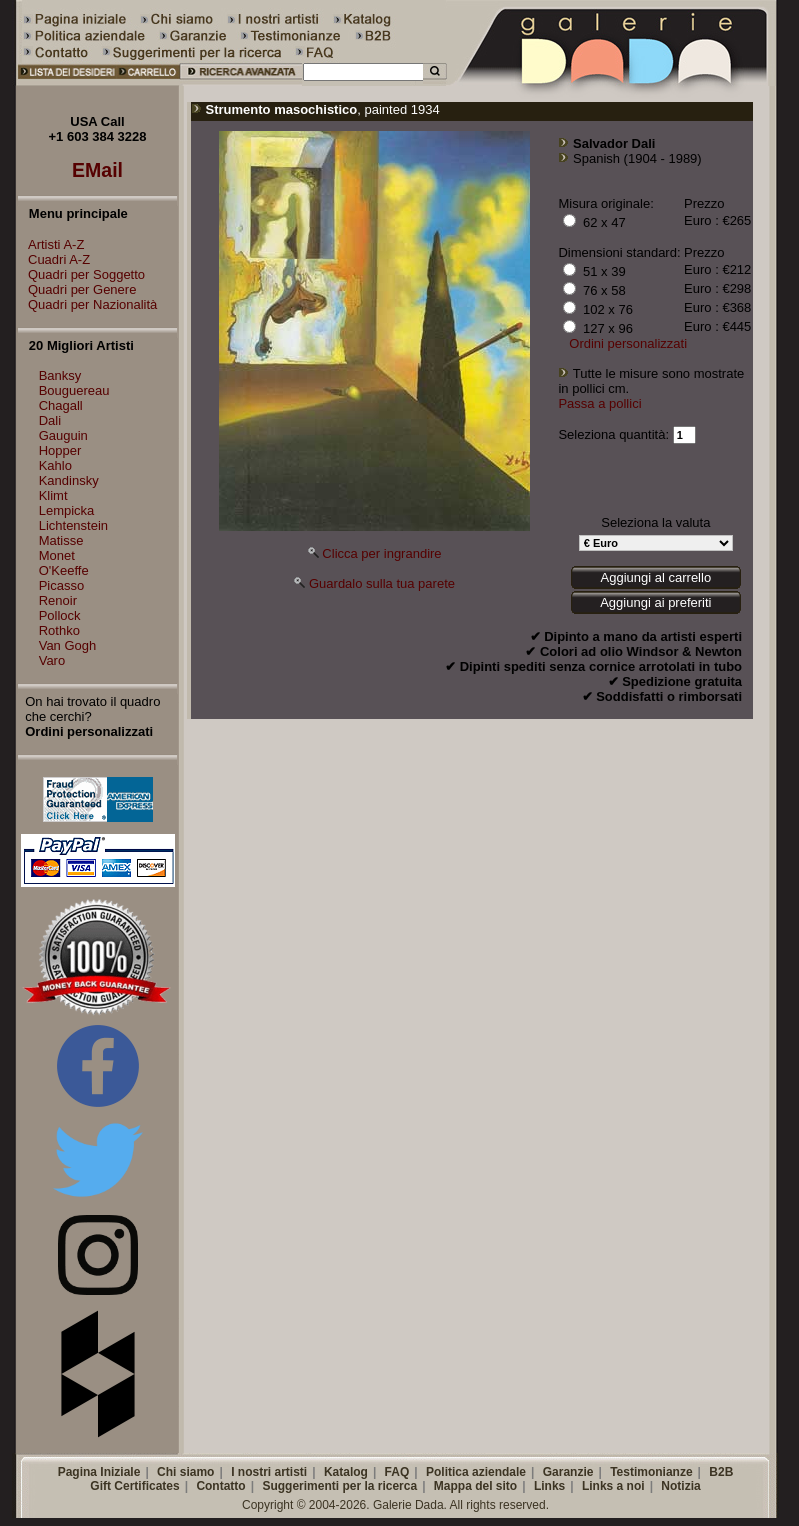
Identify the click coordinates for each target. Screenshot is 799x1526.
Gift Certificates (134, 1486)
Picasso (62, 585)
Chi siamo (185, 1472)
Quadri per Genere (77, 289)
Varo (52, 660)
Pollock (60, 615)
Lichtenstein (73, 525)
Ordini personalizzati (628, 343)
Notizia (680, 1486)
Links (549, 1486)
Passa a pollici (599, 403)
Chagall (61, 405)
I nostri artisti (269, 1472)
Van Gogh (68, 645)
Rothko (59, 630)
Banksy (60, 375)
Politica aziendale (476, 1472)
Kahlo (55, 465)
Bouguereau (74, 390)
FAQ (397, 1472)
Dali (50, 420)
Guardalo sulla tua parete (382, 583)
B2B (721, 1472)
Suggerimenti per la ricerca (339, 1486)
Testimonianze (651, 1472)
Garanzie (568, 1472)
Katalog (346, 1472)
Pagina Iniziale (99, 1472)
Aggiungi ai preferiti (655, 602)
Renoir (58, 600)
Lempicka (67, 510)
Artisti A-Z (51, 244)
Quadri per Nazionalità (87, 304)
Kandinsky (69, 480)
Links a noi (613, 1486)
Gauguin (63, 435)
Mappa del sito (475, 1486)
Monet (57, 555)
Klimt (53, 495)
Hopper (60, 450)
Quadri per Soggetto (81, 274)
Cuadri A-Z (54, 259)
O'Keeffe (64, 570)
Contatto (220, 1486)
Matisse (61, 540)
